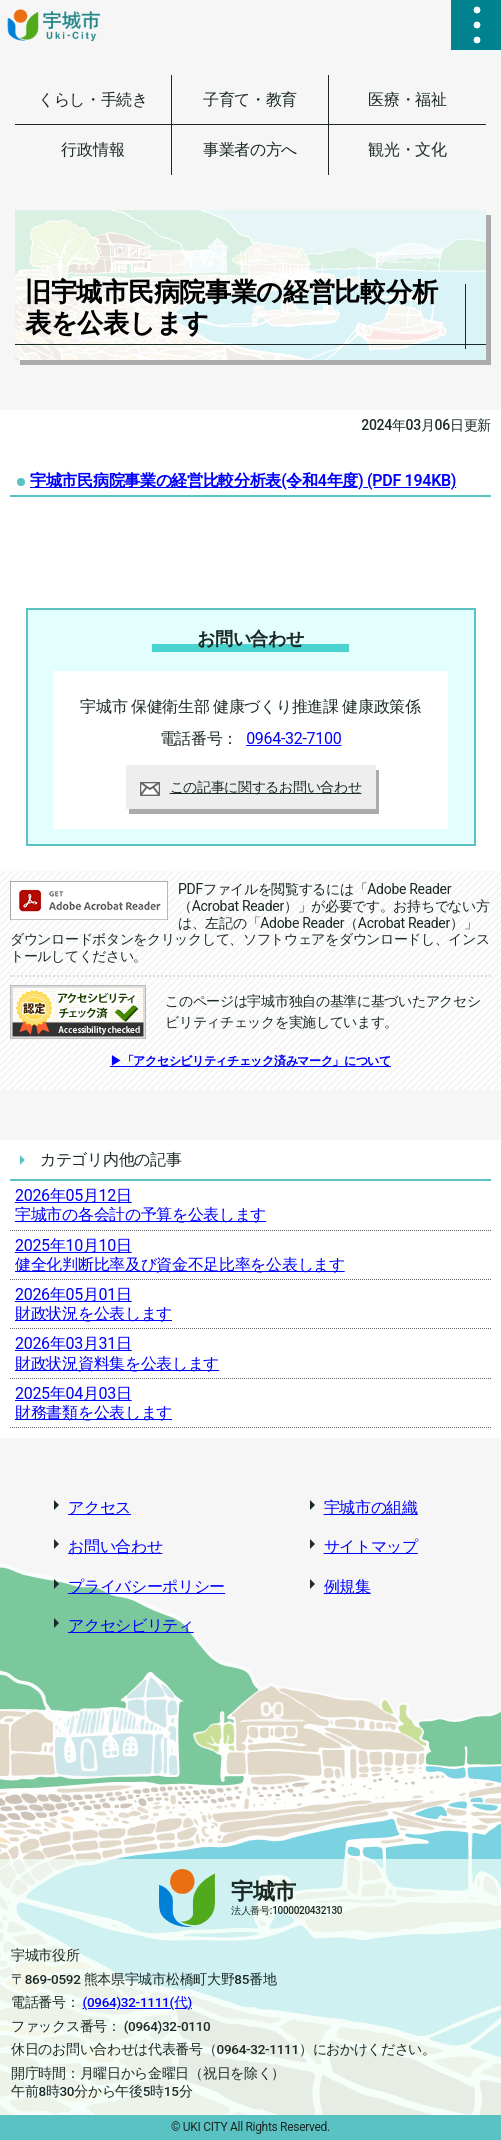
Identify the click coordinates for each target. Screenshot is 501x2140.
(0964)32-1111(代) (137, 2002)
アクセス (99, 1507)
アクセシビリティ (131, 1625)
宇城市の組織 (371, 1507)
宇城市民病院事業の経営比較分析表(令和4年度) (243, 480)
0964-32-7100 (293, 738)
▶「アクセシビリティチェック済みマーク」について (250, 1061)
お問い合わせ (115, 1546)
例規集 (347, 1586)
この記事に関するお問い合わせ (251, 787)
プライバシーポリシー (146, 1586)
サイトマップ (371, 1546)
